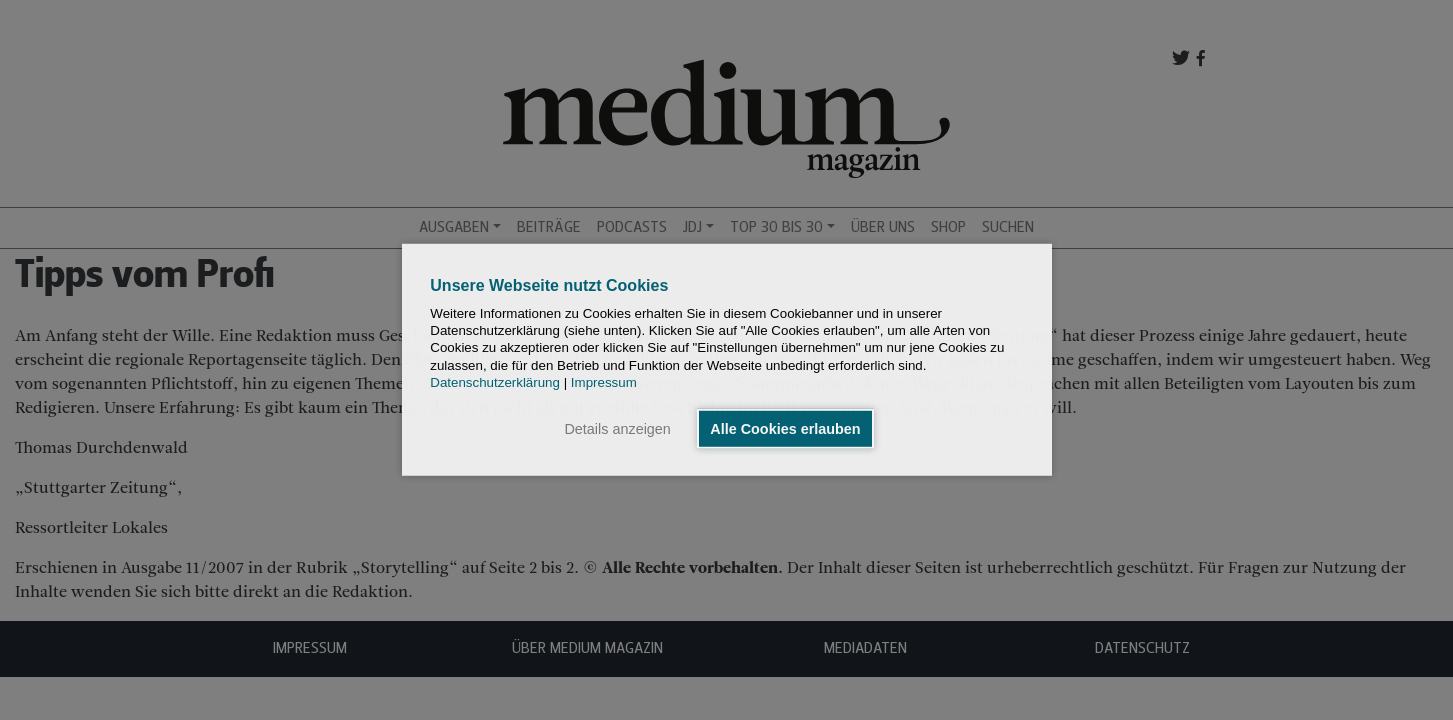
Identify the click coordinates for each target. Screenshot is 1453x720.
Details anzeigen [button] (617, 429)
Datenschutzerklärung (495, 382)
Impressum (604, 382)
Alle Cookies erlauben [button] (785, 429)
